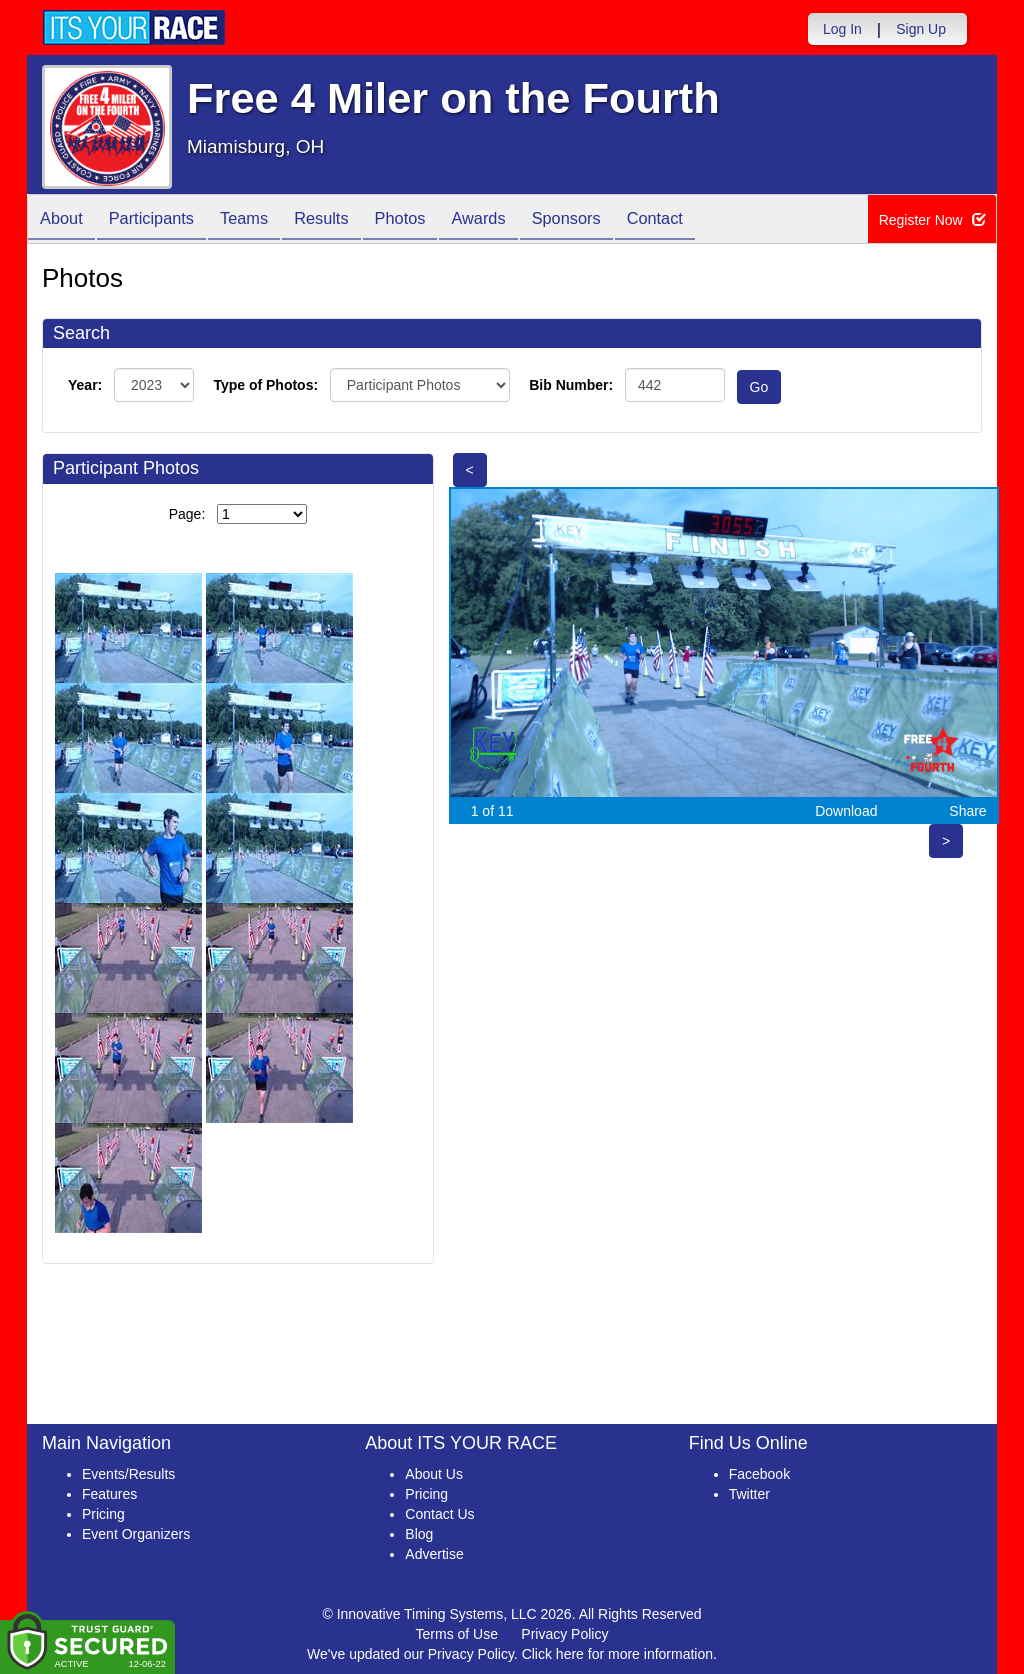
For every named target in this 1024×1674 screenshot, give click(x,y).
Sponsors (615, 220)
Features (109, 1494)
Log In (842, 29)
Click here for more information (617, 1654)
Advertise (434, 1554)
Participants (163, 220)
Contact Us (439, 1514)
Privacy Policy (564, 1634)
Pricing (103, 1514)
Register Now (932, 220)
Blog (419, 1534)
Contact (712, 220)
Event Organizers (136, 1534)
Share (967, 811)
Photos (434, 220)
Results (348, 220)
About (65, 220)
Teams (263, 220)
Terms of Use (457, 1634)
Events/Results (128, 1474)
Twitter (749, 1494)
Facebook (759, 1474)
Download (846, 811)
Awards (520, 220)
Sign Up (921, 29)
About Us (434, 1474)
